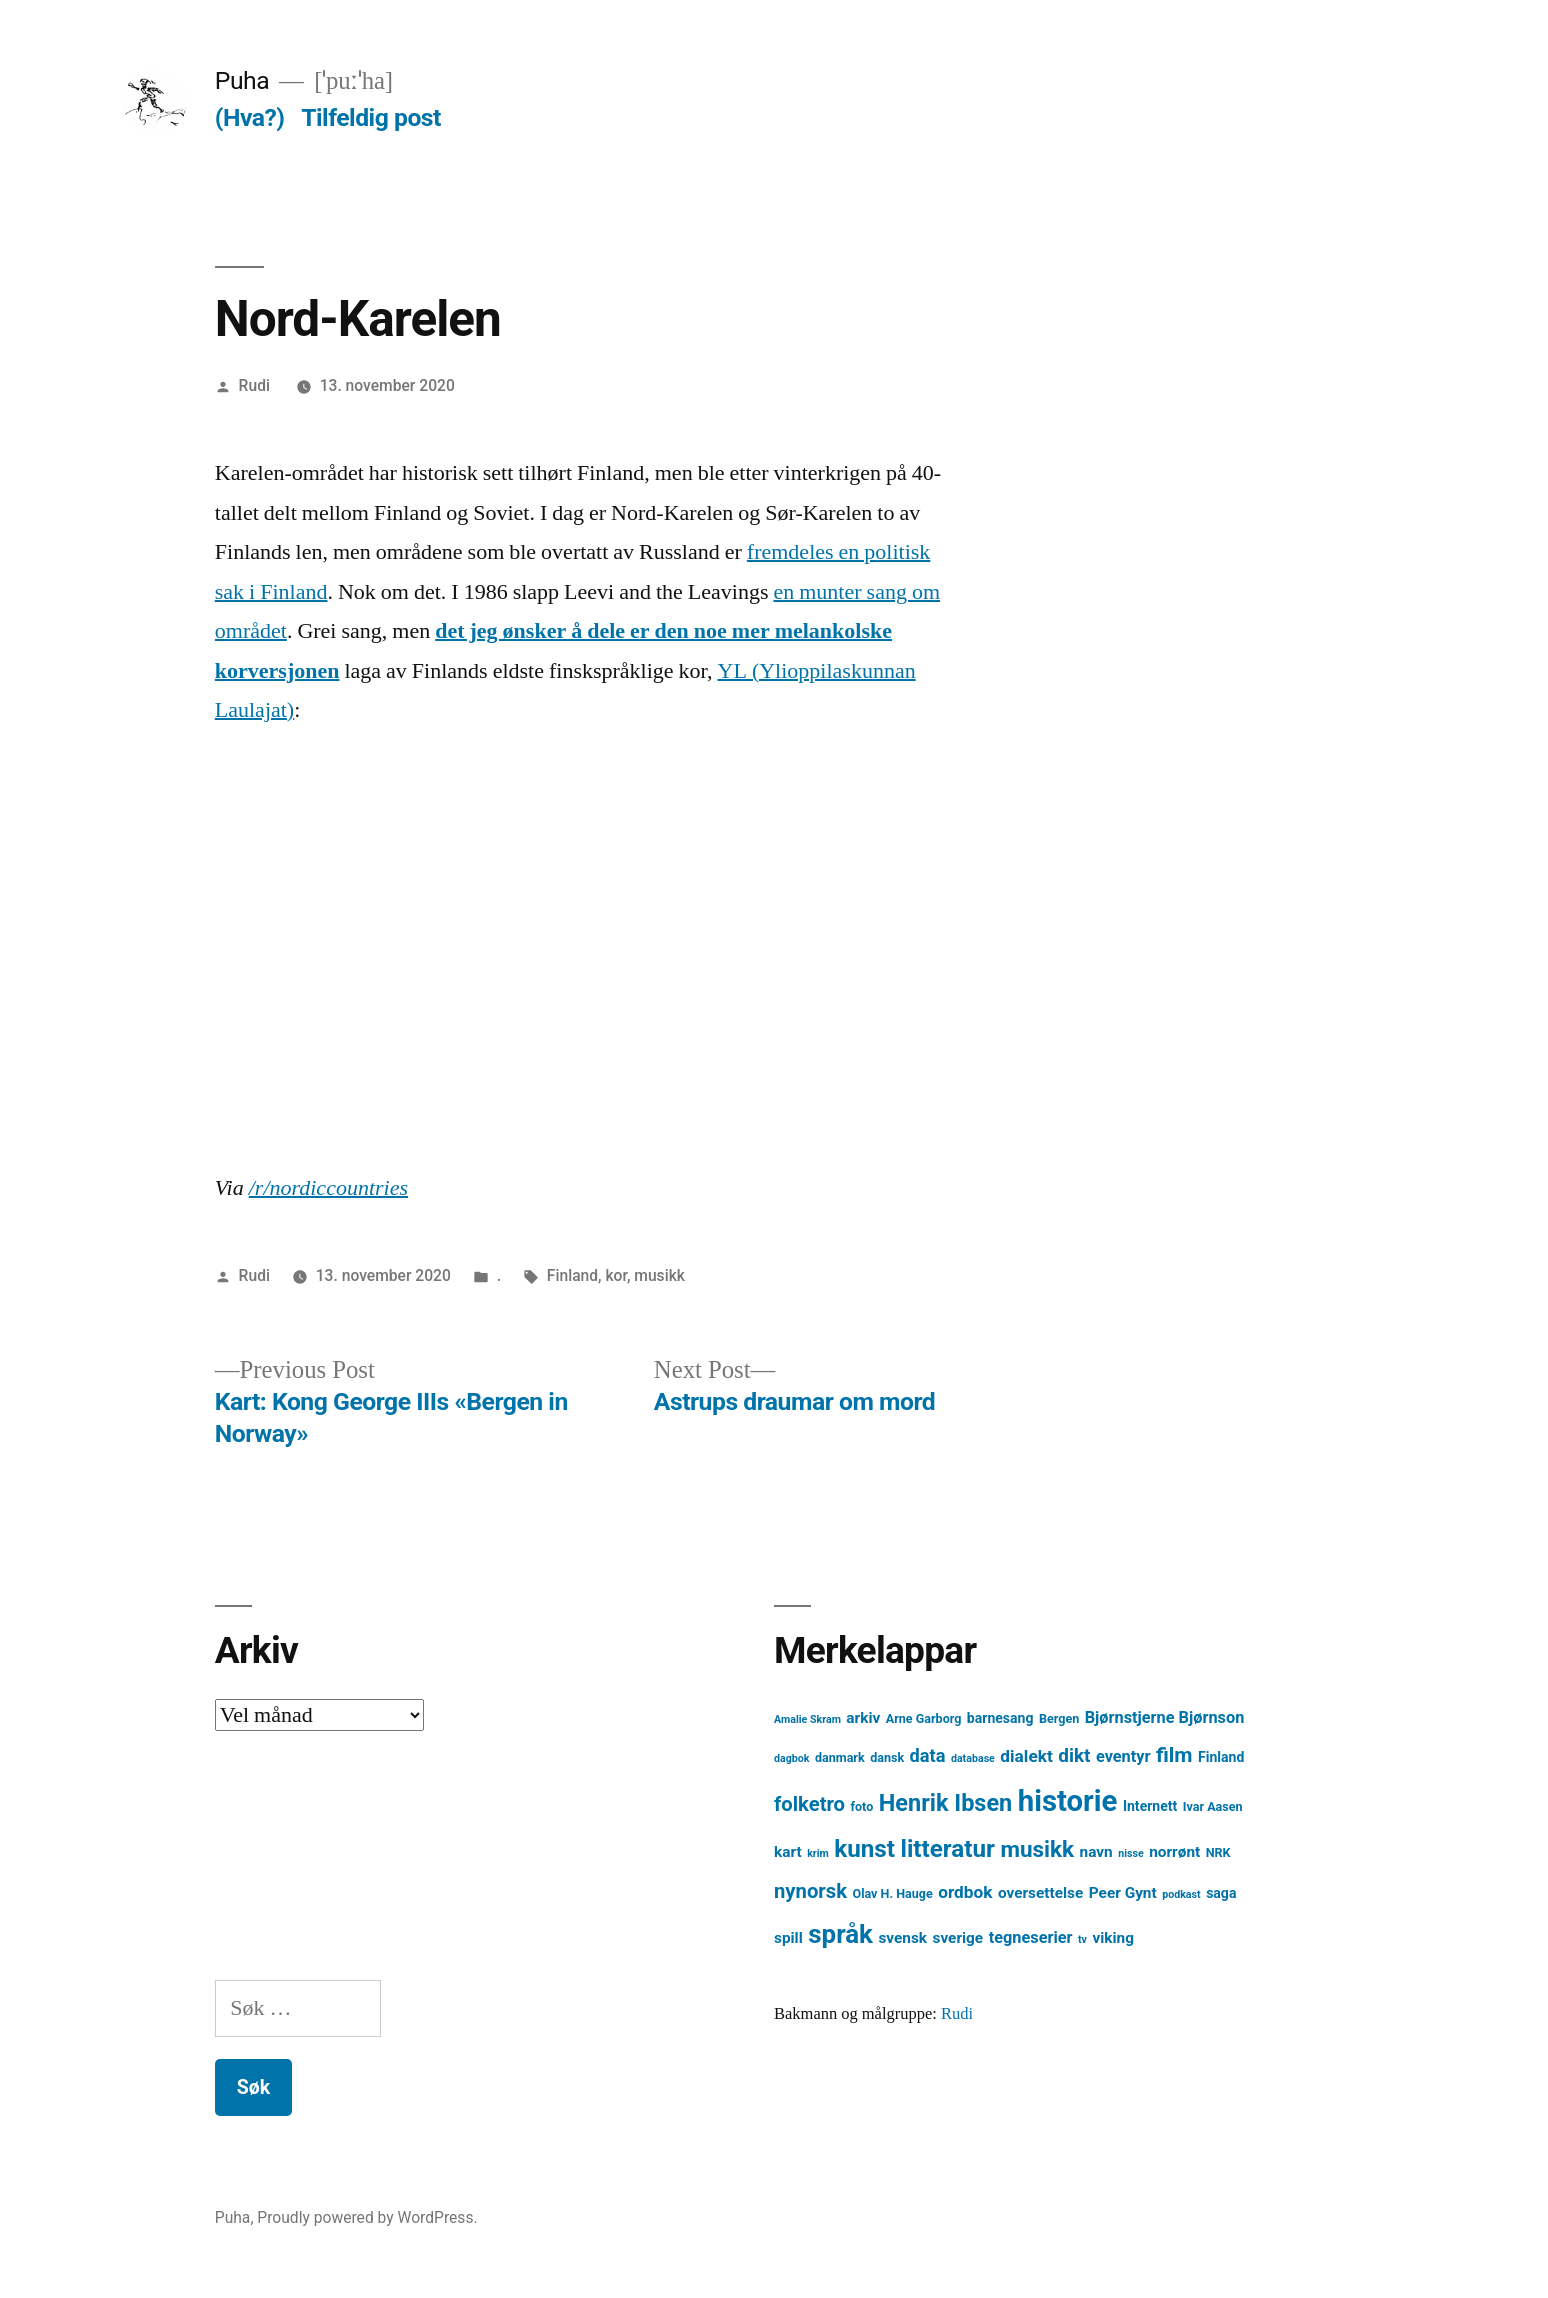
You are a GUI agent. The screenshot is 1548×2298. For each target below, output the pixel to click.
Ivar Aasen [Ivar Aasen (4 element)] (1213, 1806)
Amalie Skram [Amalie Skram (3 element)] (807, 1719)
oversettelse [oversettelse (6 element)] (1040, 1893)
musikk (659, 1275)
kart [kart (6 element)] (788, 1852)
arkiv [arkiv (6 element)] (863, 1718)
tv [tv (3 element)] (1082, 1939)
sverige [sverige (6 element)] (958, 1938)
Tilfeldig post (371, 117)
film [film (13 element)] (1174, 1754)
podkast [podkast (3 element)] (1181, 1894)
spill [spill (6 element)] (788, 1938)
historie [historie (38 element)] (1068, 1801)
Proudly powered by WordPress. (367, 2217)
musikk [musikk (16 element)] (1037, 1849)
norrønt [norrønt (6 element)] (1174, 1852)
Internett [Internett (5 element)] (1150, 1806)
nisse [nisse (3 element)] (1131, 1853)
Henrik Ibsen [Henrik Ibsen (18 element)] (946, 1803)
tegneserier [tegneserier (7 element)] (1031, 1937)
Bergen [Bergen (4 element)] (1059, 1718)
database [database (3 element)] (973, 1758)
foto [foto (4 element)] (862, 1806)
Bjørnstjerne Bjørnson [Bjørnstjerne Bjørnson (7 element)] (1165, 1717)
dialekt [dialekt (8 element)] (1026, 1756)
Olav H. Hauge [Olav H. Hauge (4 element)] (893, 1893)
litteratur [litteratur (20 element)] (947, 1849)
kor (615, 1275)
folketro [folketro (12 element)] (809, 1804)
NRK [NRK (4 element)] (1218, 1852)
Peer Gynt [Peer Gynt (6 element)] (1123, 1893)
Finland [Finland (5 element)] (1221, 1757)
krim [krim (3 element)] (818, 1853)
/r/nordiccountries (328, 1188)
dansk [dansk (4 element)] (887, 1757)
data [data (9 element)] (928, 1755)
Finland (572, 1275)
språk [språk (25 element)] (840, 1934)
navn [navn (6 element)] (1096, 1852)
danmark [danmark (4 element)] (840, 1757)
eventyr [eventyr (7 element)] (1123, 1756)
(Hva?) (250, 117)
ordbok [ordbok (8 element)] (965, 1892)
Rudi (254, 385)
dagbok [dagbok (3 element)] (792, 1758)
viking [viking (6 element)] (1113, 1938)
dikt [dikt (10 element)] (1074, 1755)
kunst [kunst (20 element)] (864, 1849)
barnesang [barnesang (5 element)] (1000, 1718)
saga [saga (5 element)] (1221, 1893)
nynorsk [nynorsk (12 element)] (810, 1891)
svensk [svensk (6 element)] (902, 1938)
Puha (242, 80)
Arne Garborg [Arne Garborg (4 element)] (924, 1718)
